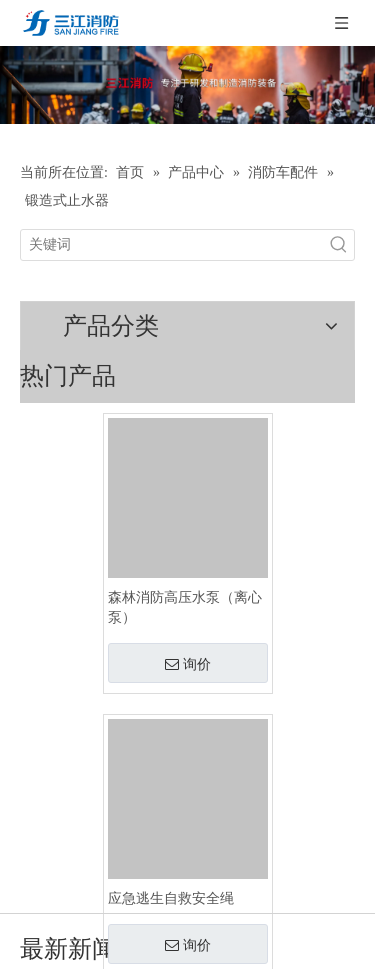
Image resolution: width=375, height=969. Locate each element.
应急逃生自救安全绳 (171, 898)
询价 (188, 664)
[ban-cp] (187, 85)
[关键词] (172, 245)
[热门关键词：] (339, 245)
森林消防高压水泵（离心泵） (185, 607)
